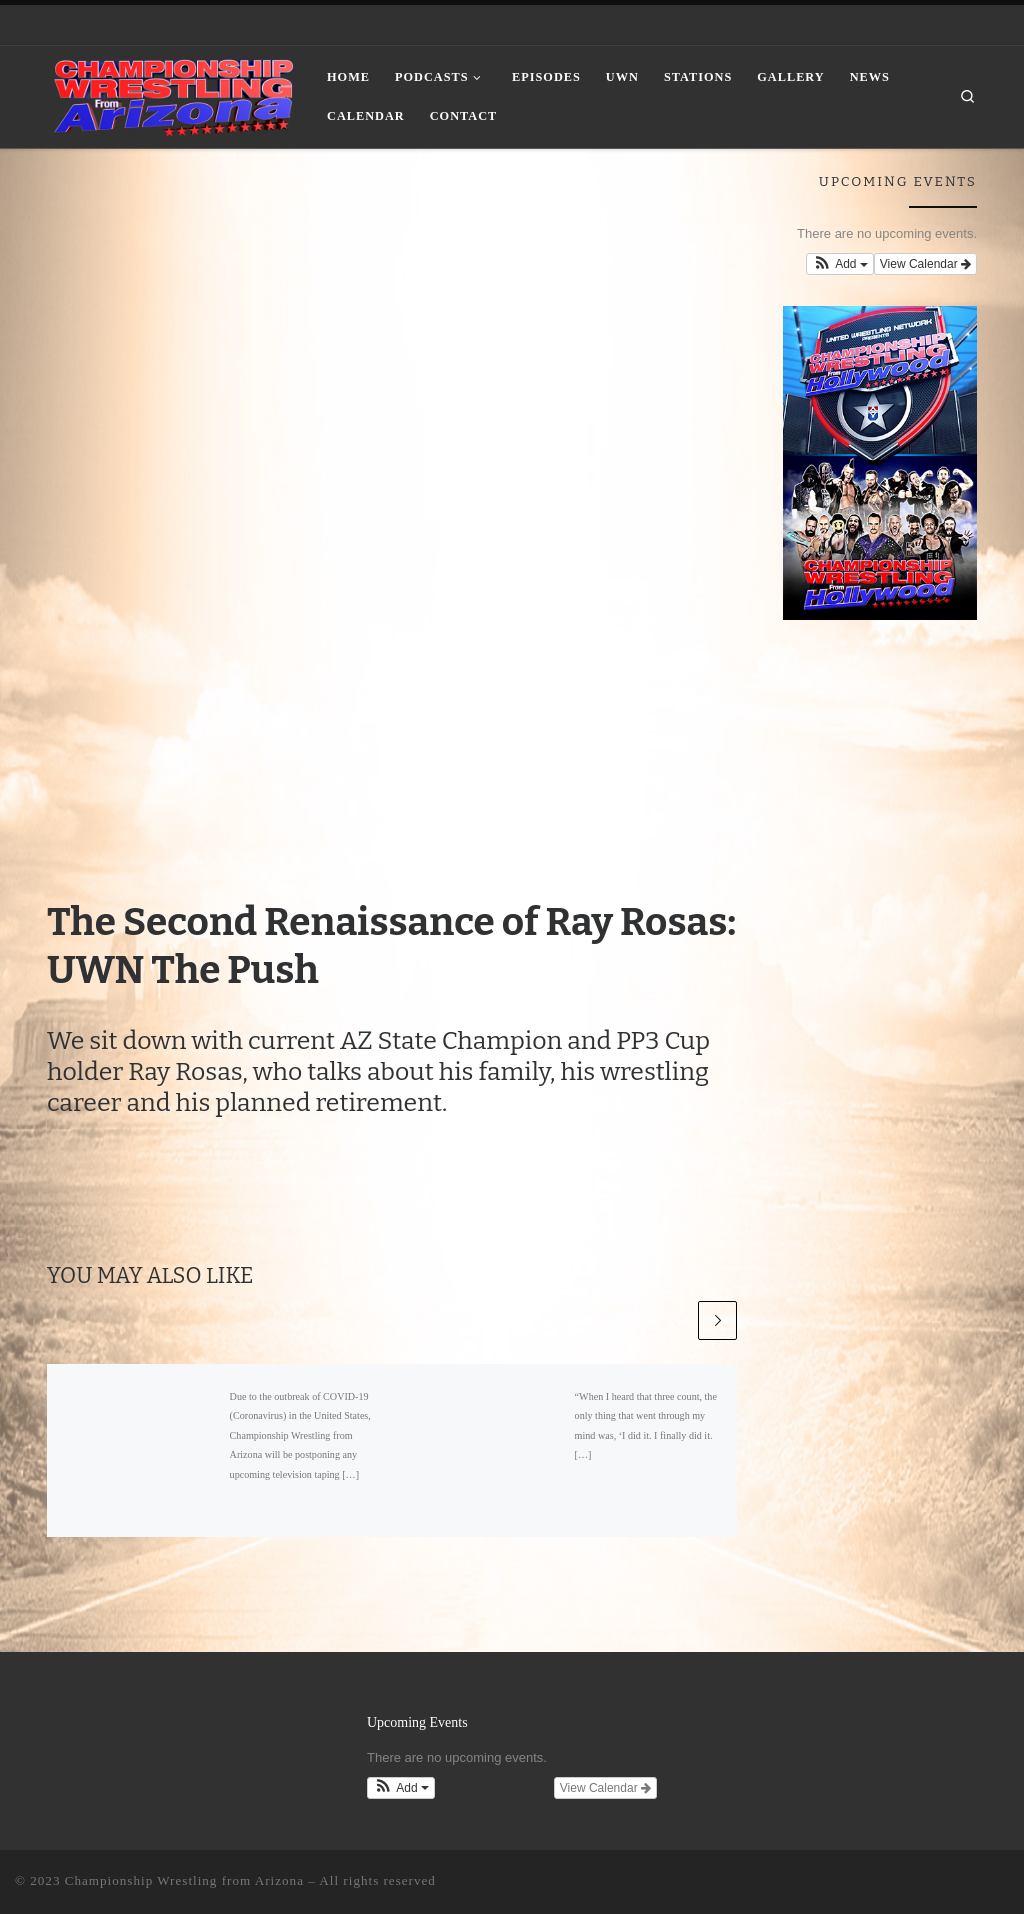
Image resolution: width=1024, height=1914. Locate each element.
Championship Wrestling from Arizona (184, 1880)
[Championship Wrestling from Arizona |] (172, 94)
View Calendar (925, 264)
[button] (840, 264)
